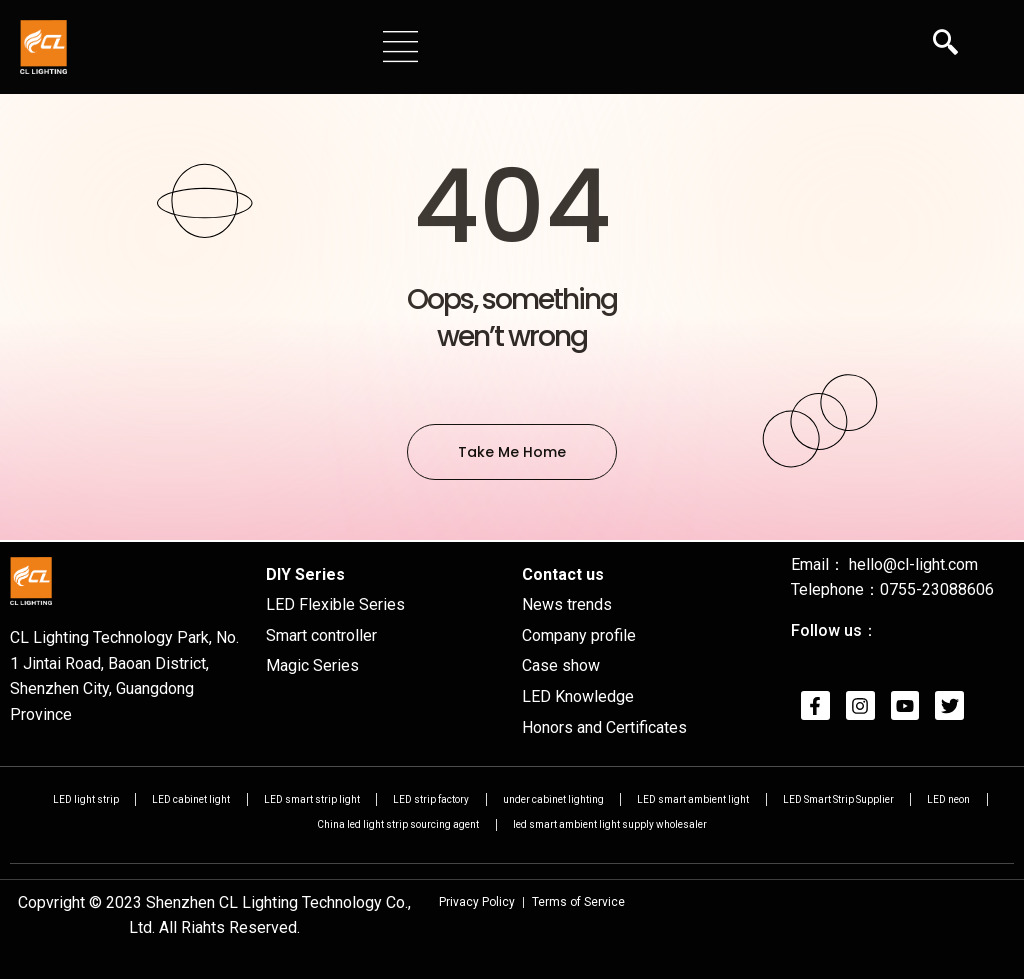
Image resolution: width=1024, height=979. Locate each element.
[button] (400, 46)
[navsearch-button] (945, 45)
